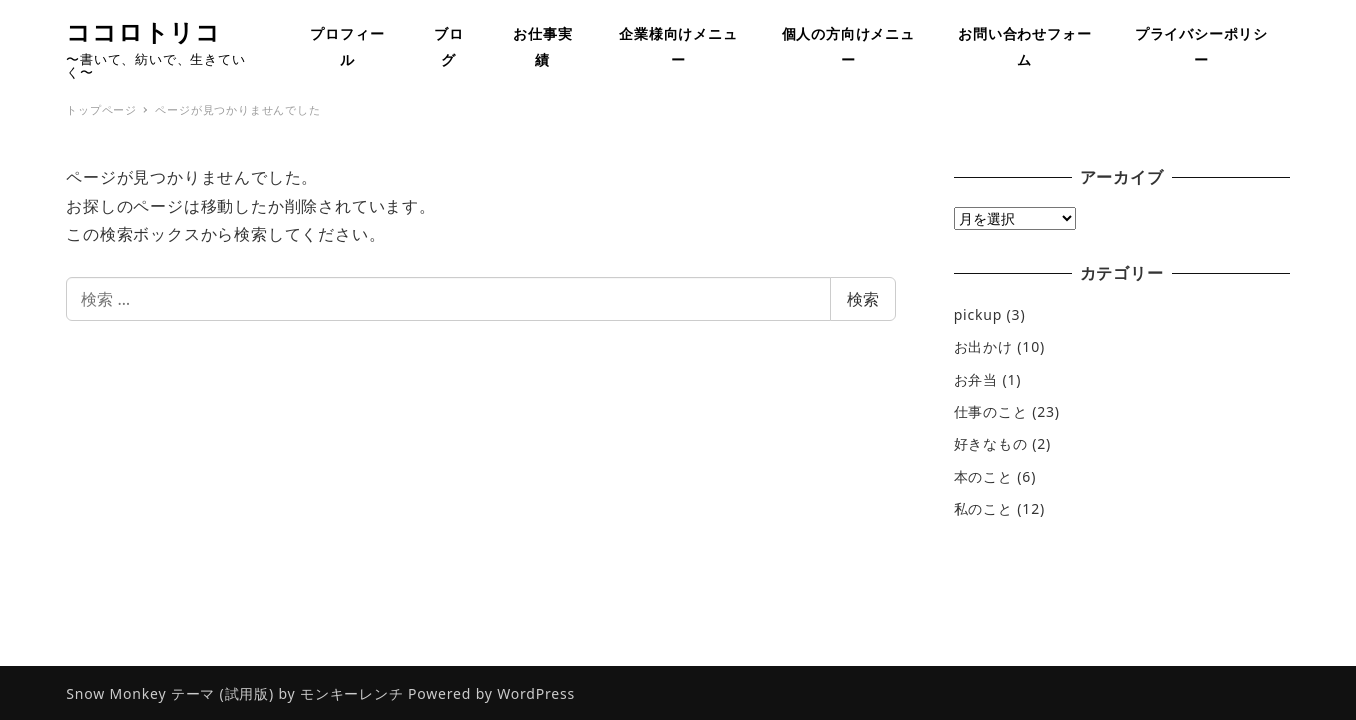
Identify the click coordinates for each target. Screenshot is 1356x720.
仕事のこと (991, 411)
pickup (978, 314)
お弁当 (976, 379)
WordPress (536, 693)
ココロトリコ (143, 31)
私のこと (983, 508)
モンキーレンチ (352, 693)
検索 (863, 299)
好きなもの (991, 443)
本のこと (983, 476)
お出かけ (983, 346)
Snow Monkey (116, 693)
